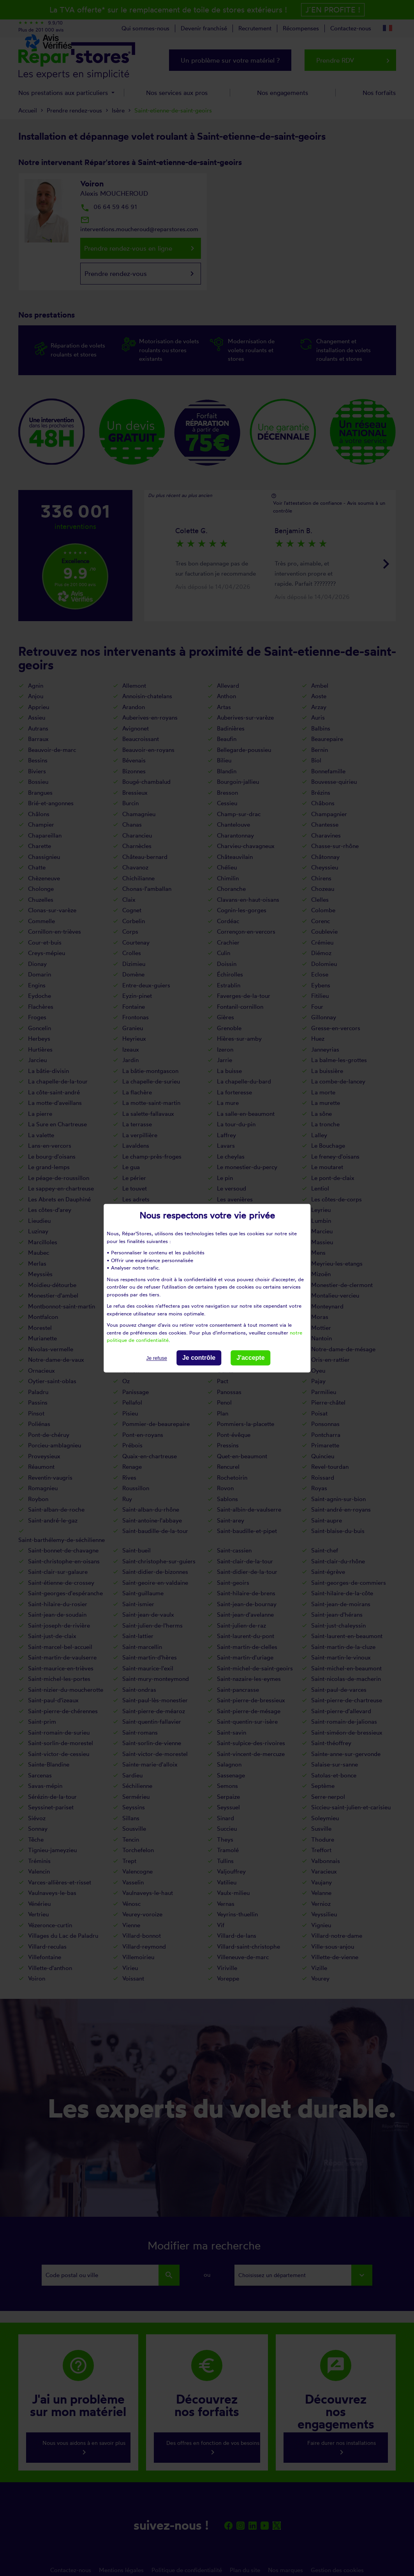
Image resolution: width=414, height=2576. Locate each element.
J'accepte (250, 1357)
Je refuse (156, 1358)
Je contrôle (198, 1357)
